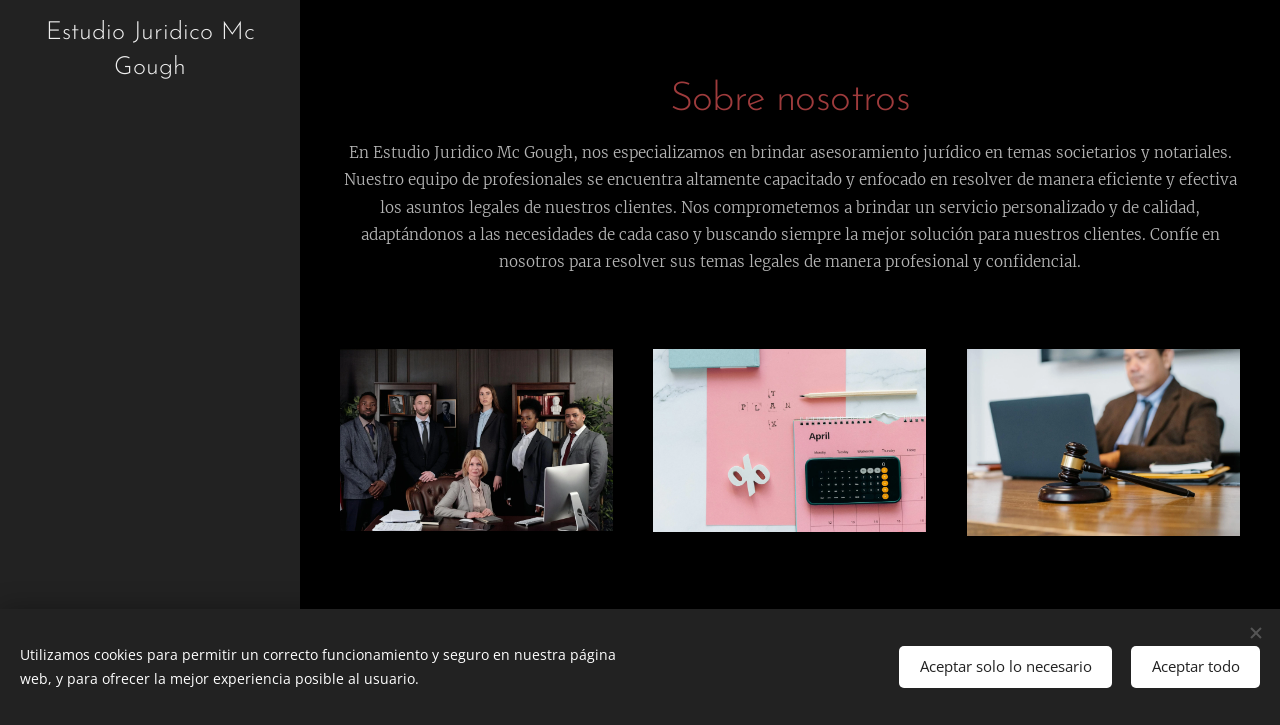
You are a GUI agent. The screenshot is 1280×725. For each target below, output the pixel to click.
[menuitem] (150, 359)
